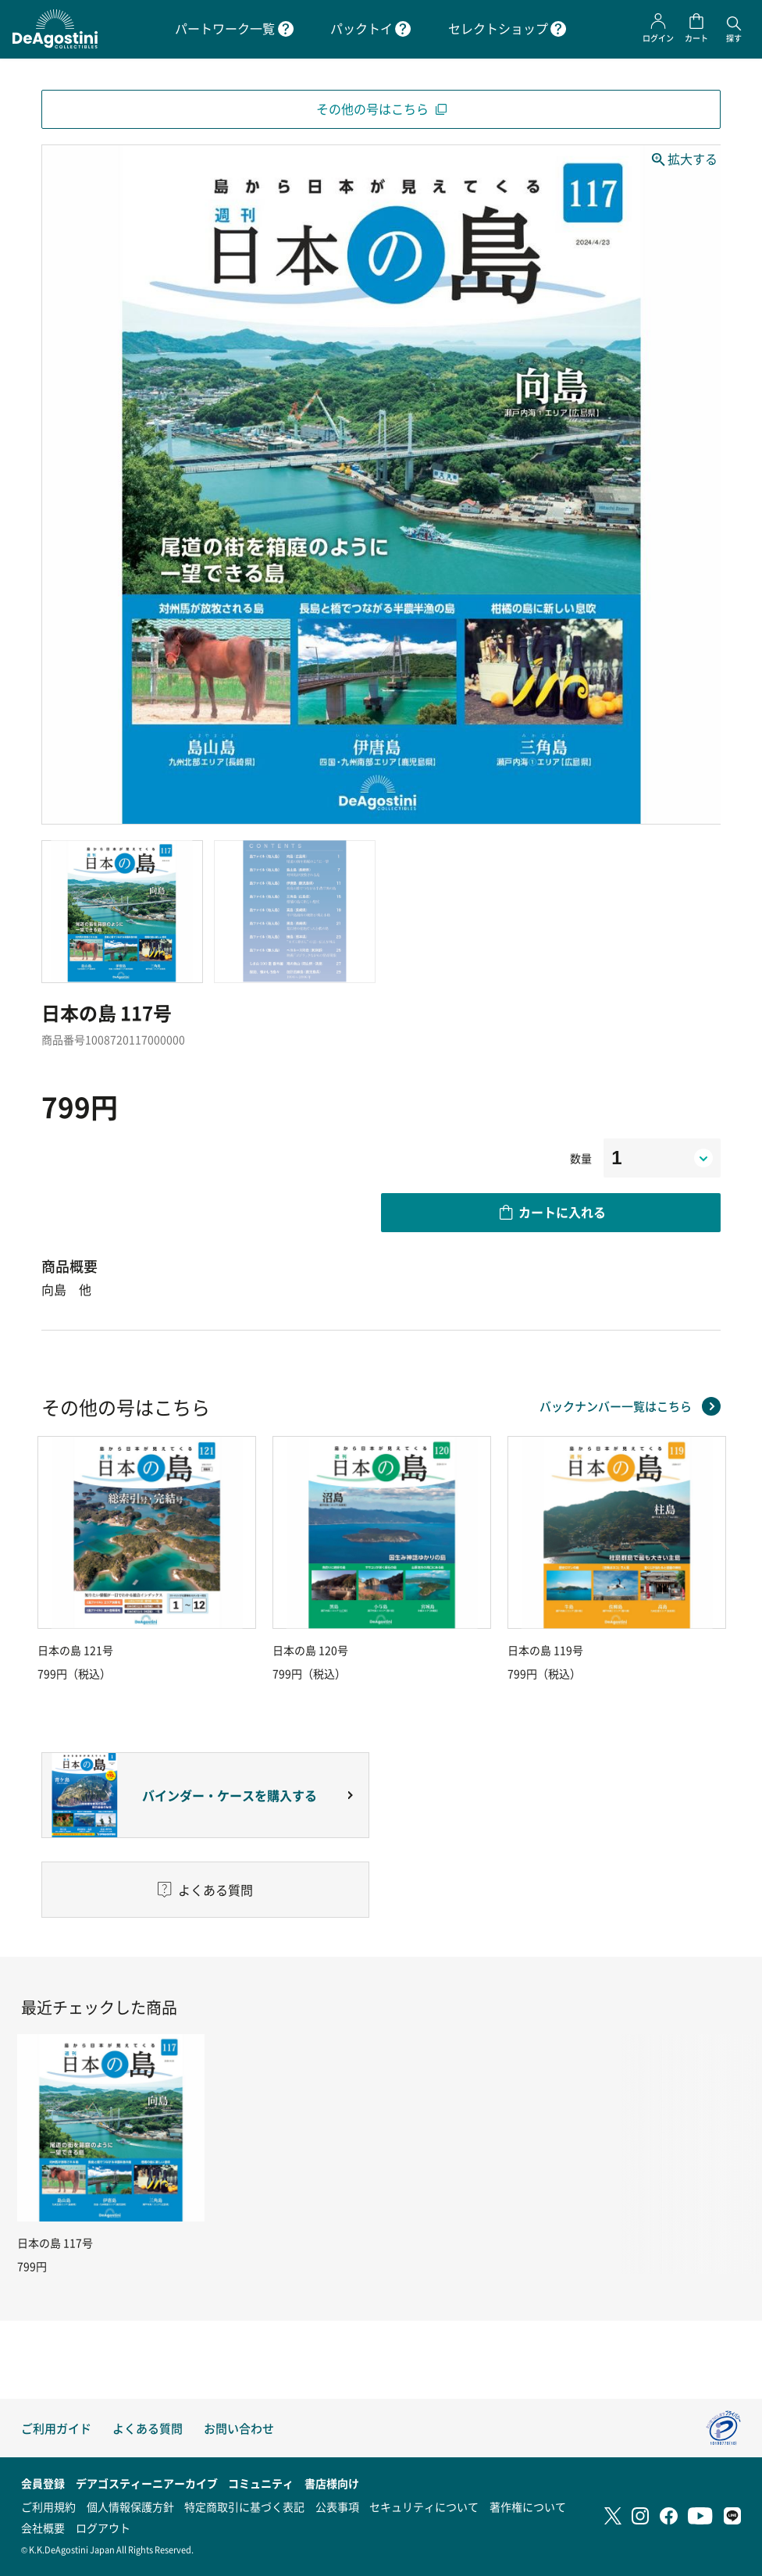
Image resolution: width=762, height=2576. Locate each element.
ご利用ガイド (56, 2428)
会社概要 (43, 2527)
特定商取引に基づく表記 (244, 2506)
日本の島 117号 (55, 2242)
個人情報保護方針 (130, 2506)
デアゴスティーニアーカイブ (147, 2483)
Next (720, 1559)
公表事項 (337, 2506)
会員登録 (43, 2483)
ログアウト (103, 2527)
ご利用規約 (48, 2506)
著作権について (528, 2506)
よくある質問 (147, 2428)
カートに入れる (562, 1211)
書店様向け (331, 2483)
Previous (41, 1559)
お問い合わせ (239, 2428)
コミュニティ (261, 2483)
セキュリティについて (424, 2506)
